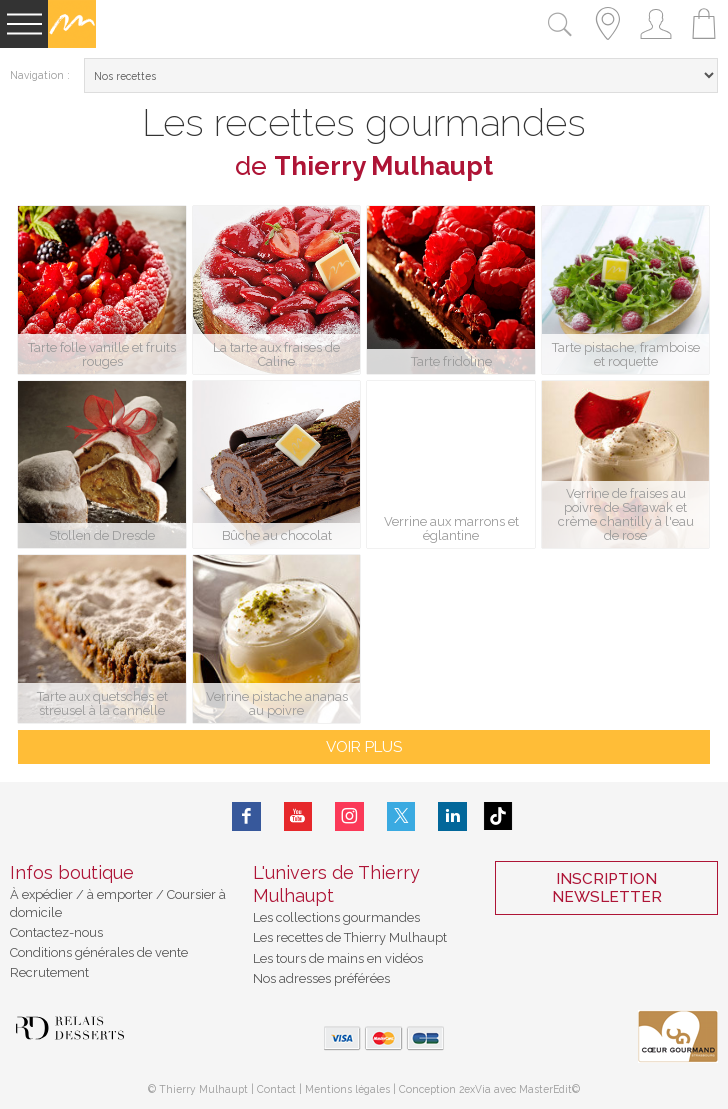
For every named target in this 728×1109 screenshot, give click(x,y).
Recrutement (49, 972)
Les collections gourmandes (336, 917)
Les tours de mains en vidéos (338, 958)
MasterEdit (545, 1089)
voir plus (364, 747)
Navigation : (40, 75)
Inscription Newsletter (607, 888)
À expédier (43, 894)
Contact (276, 1089)
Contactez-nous (56, 932)
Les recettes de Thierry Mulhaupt (350, 937)
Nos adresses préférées (321, 978)
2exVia (476, 1089)
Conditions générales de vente (99, 952)
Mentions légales (347, 1089)
